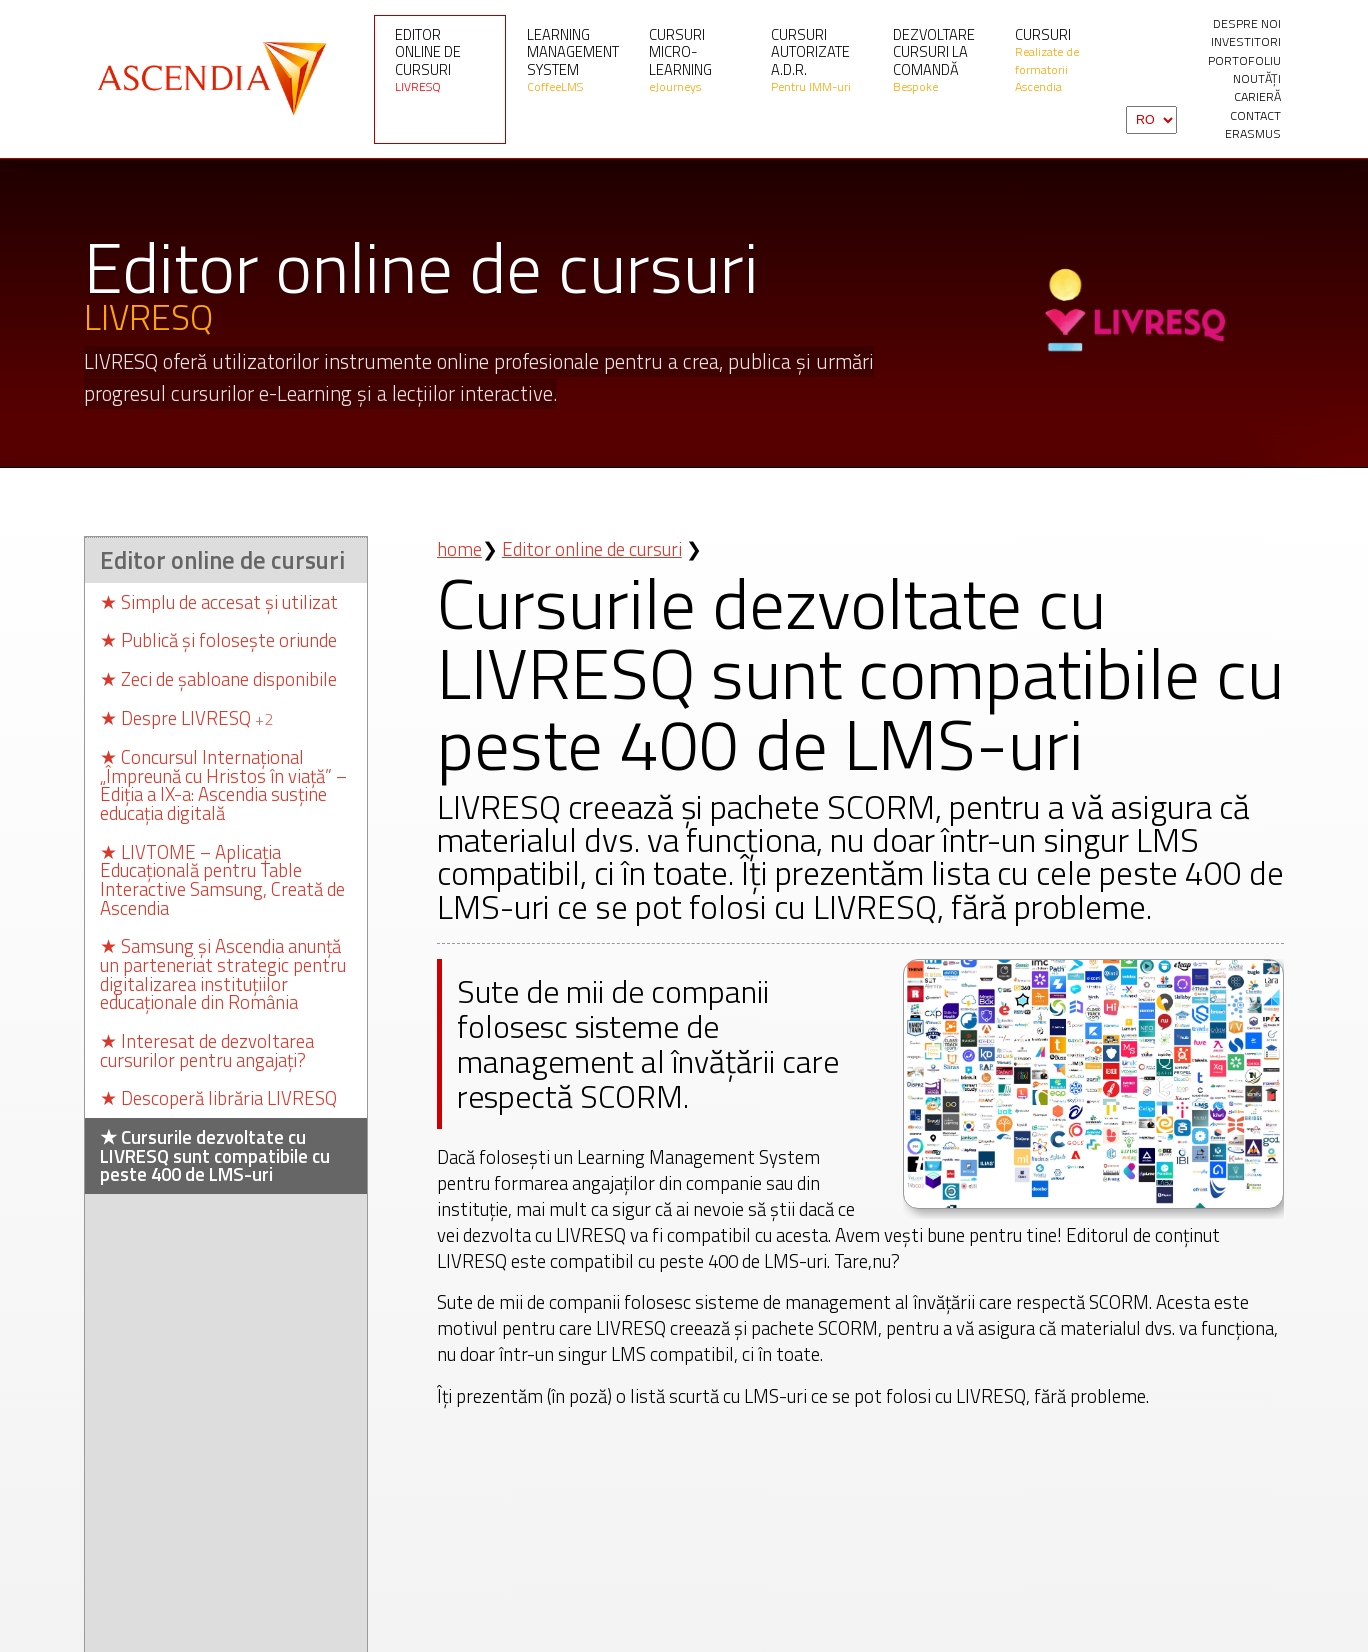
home (459, 547)
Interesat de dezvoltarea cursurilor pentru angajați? (207, 1048)
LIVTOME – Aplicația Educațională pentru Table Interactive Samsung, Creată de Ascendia (222, 878)
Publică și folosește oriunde (218, 638)
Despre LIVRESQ (186, 715)
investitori (1246, 42)
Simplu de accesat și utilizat (219, 599)
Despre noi (1247, 24)
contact (1255, 116)
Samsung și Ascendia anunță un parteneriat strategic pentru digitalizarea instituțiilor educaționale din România (223, 972)
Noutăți (1257, 79)
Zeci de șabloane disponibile (218, 677)
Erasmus (1253, 134)
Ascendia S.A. (209, 79)
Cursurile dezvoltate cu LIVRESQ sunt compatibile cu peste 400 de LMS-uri (215, 1154)
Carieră (1257, 97)
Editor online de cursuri (440, 60)
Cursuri (1060, 60)
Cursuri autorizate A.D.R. (816, 60)
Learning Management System (573, 60)
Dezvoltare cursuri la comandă (938, 60)
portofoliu (1244, 61)
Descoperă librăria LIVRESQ (218, 1096)
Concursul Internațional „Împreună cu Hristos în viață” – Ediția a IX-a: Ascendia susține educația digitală (223, 783)
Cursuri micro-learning (694, 60)
